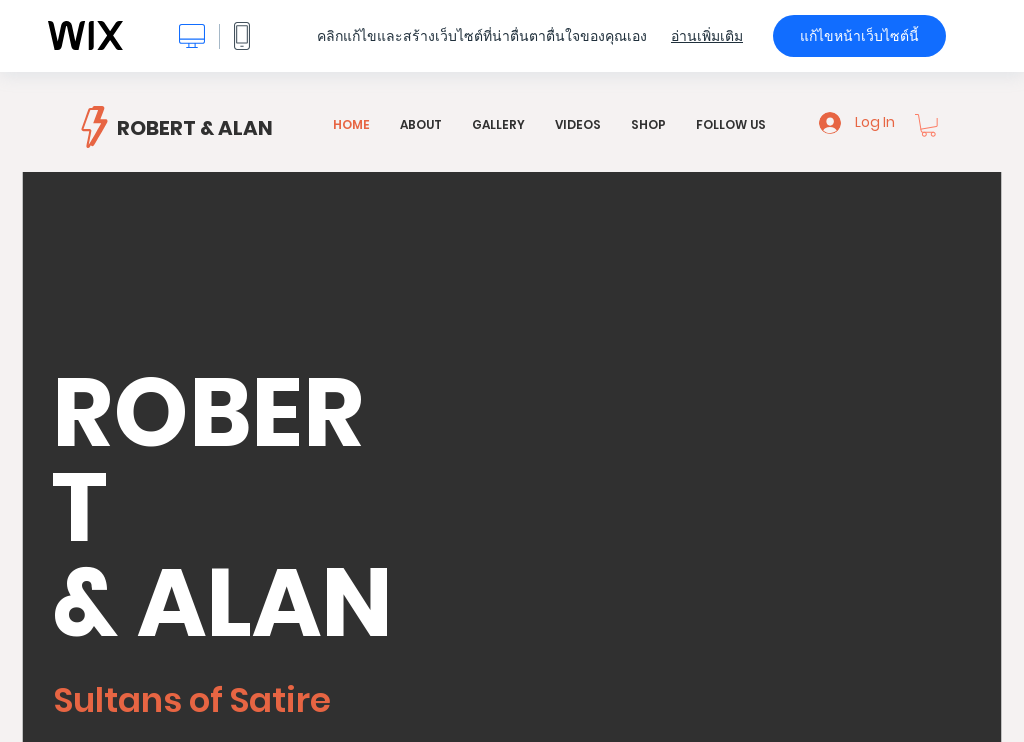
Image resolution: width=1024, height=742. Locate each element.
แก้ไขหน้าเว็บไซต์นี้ (859, 36)
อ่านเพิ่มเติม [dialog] (707, 36)
